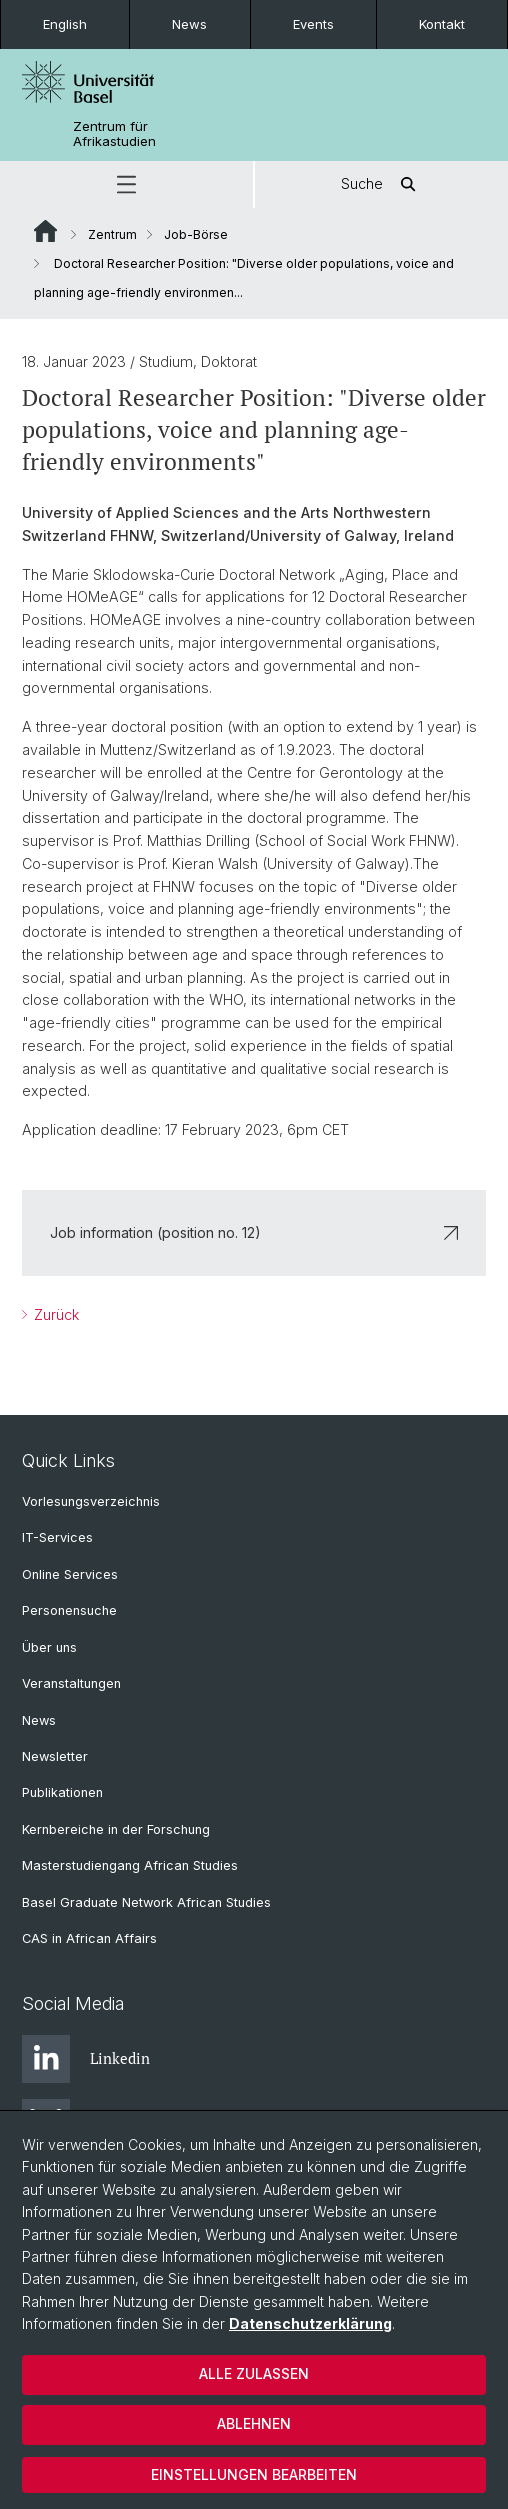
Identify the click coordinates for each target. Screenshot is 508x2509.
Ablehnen (254, 2423)
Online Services (70, 1574)
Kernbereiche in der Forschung (116, 1829)
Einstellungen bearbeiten (254, 2474)
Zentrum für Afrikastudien (114, 134)
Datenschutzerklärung (310, 2323)
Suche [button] (382, 184)
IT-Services (57, 1537)
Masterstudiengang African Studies (130, 1865)
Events (313, 24)
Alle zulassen (254, 2373)
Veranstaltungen (71, 1683)
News (189, 24)
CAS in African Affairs (89, 1938)
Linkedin (86, 2059)
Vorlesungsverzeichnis (91, 1501)
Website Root (45, 231)
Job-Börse (196, 234)
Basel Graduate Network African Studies (146, 1902)
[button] (126, 184)
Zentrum (112, 234)
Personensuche (69, 1610)
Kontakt (442, 24)
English (65, 24)
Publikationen (62, 1792)
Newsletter (55, 1756)
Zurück (54, 1314)
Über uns (49, 1647)
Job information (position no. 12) (254, 1232)
